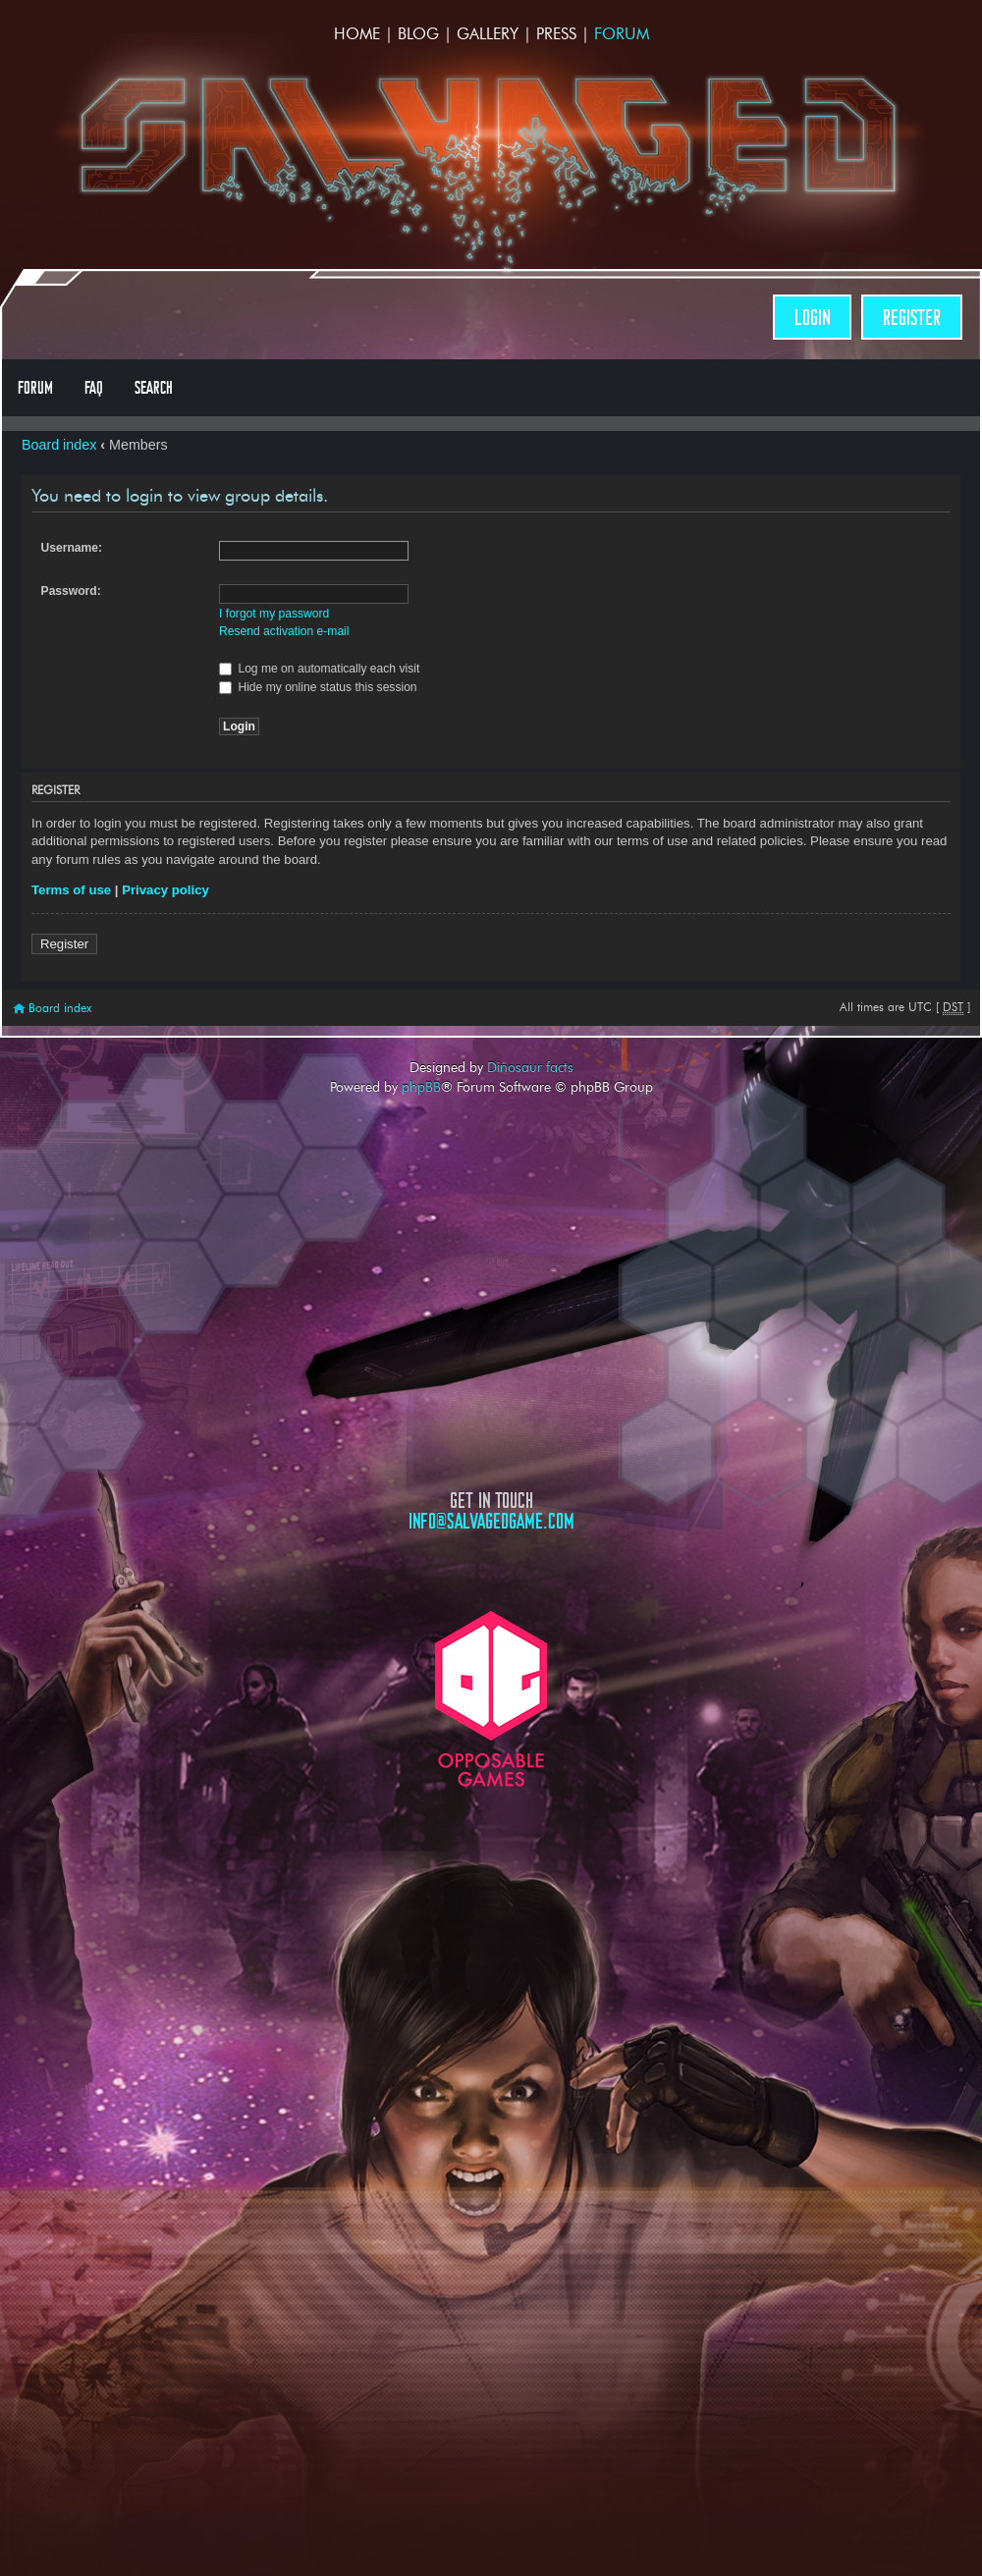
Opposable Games (491, 1699)
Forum (621, 34)
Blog (418, 34)
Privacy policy (165, 890)
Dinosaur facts (530, 1067)
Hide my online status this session (318, 687)
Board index (59, 445)
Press (556, 34)
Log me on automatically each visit (319, 668)
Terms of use (71, 890)
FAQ (93, 388)
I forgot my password (274, 613)
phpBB (421, 1087)
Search (154, 388)
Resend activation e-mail (284, 631)
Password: (71, 591)
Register (912, 317)
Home (357, 34)
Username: (72, 548)
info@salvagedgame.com (491, 1521)
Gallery (487, 34)
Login (812, 317)
